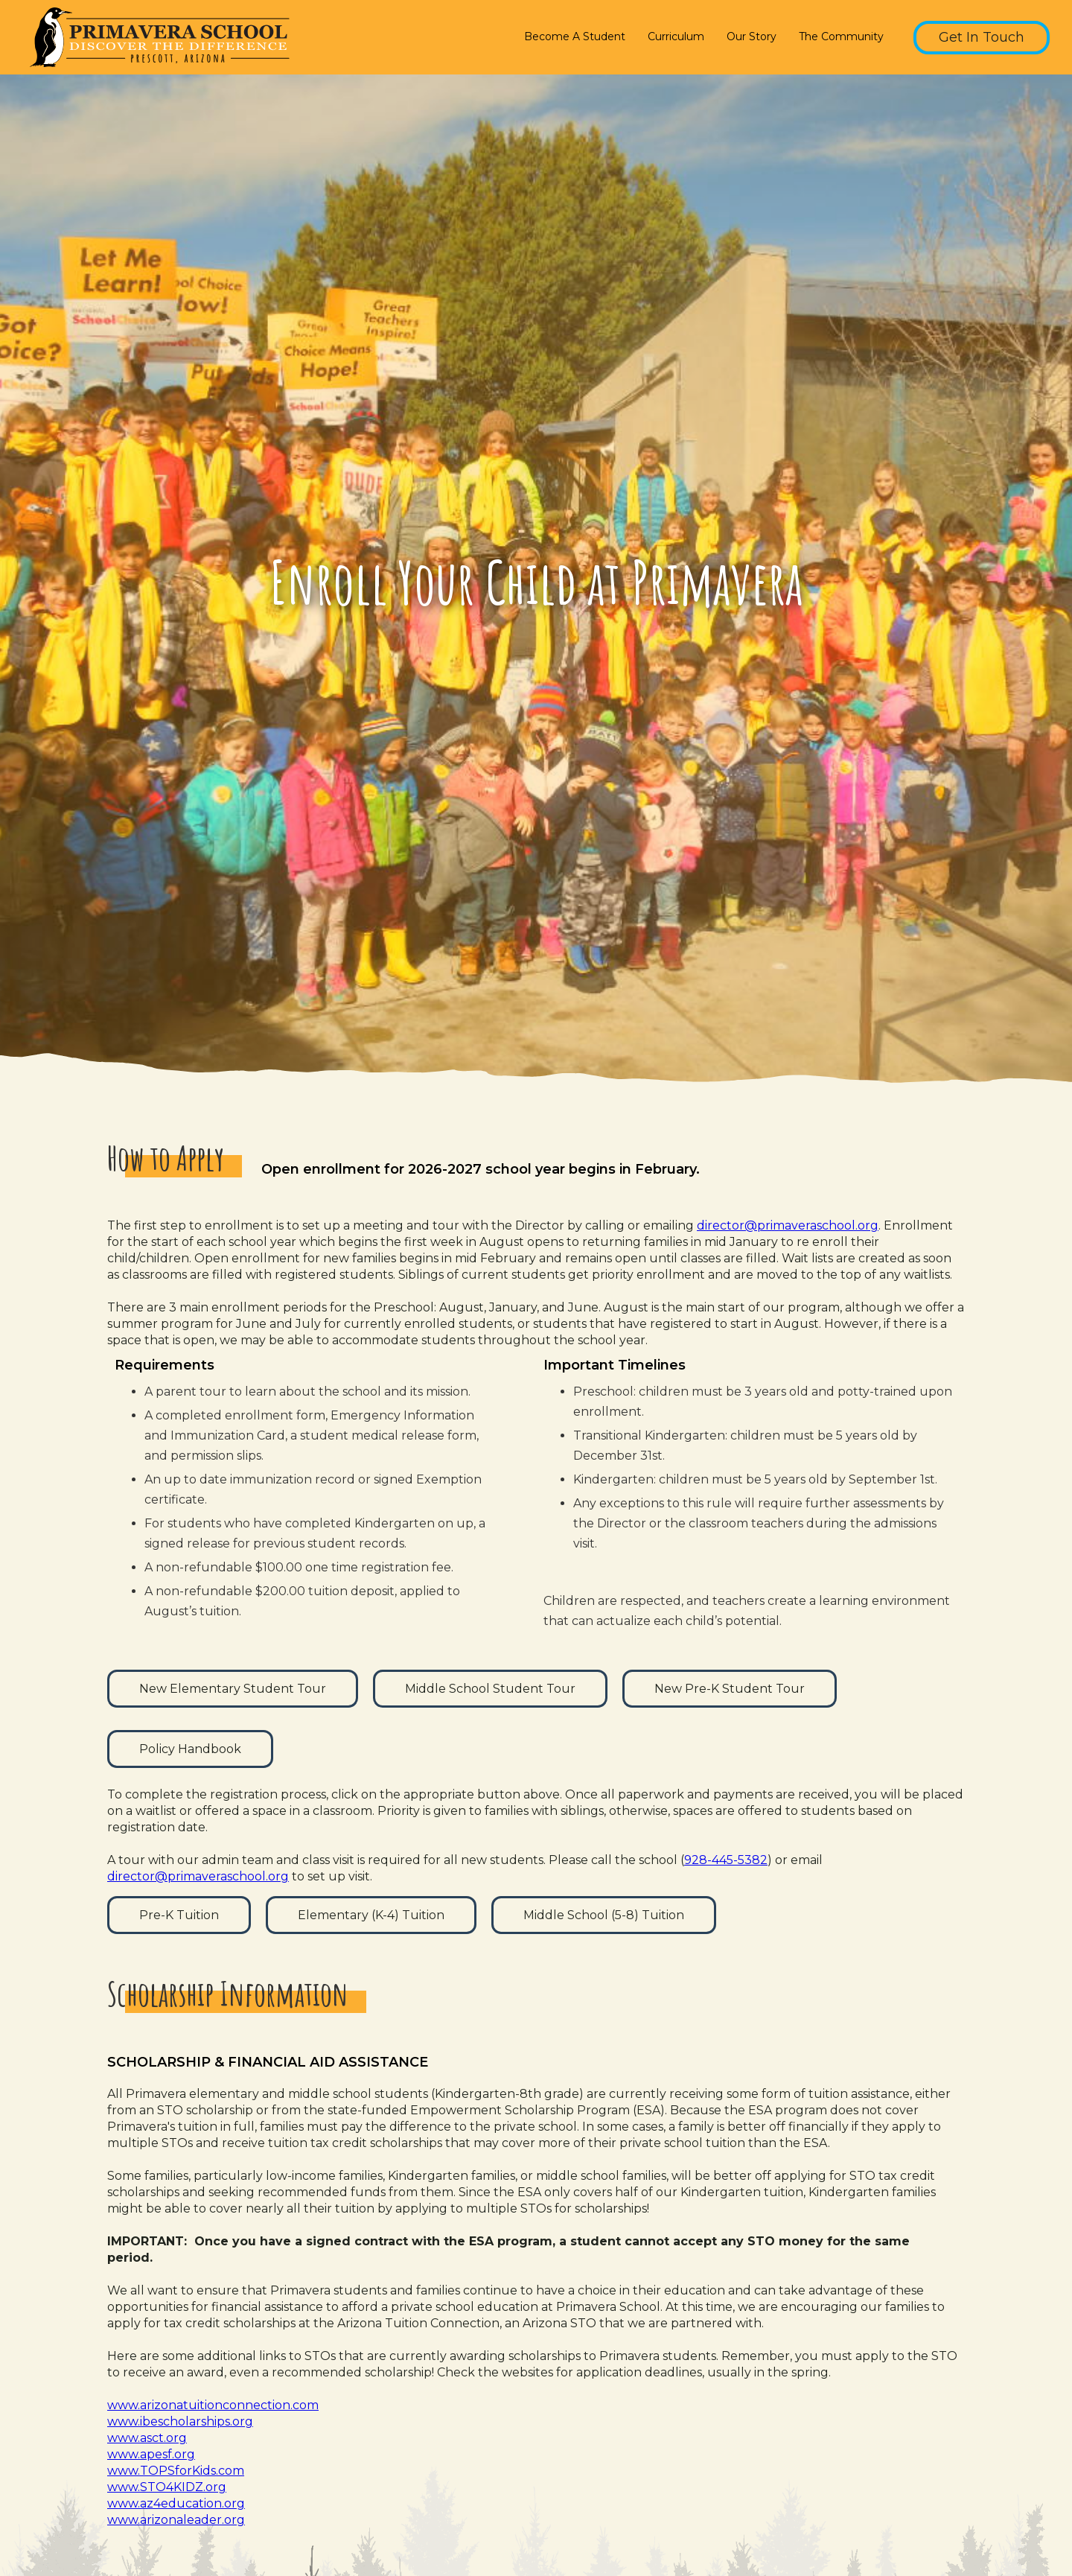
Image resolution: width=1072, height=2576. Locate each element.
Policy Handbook (190, 1749)
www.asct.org (147, 2438)
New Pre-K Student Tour (729, 1689)
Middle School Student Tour (490, 1689)
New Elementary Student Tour (232, 1689)
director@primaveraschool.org (787, 1225)
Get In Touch (981, 37)
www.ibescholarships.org (180, 2421)
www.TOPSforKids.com (175, 2471)
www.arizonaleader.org (176, 2520)
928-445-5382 (726, 1860)
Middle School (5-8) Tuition (603, 1915)
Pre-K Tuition (179, 1915)
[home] (156, 37)
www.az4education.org (176, 2503)
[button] (578, 37)
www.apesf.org (151, 2454)
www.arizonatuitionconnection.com (213, 2405)
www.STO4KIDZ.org (166, 2487)
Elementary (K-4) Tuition (371, 1915)
